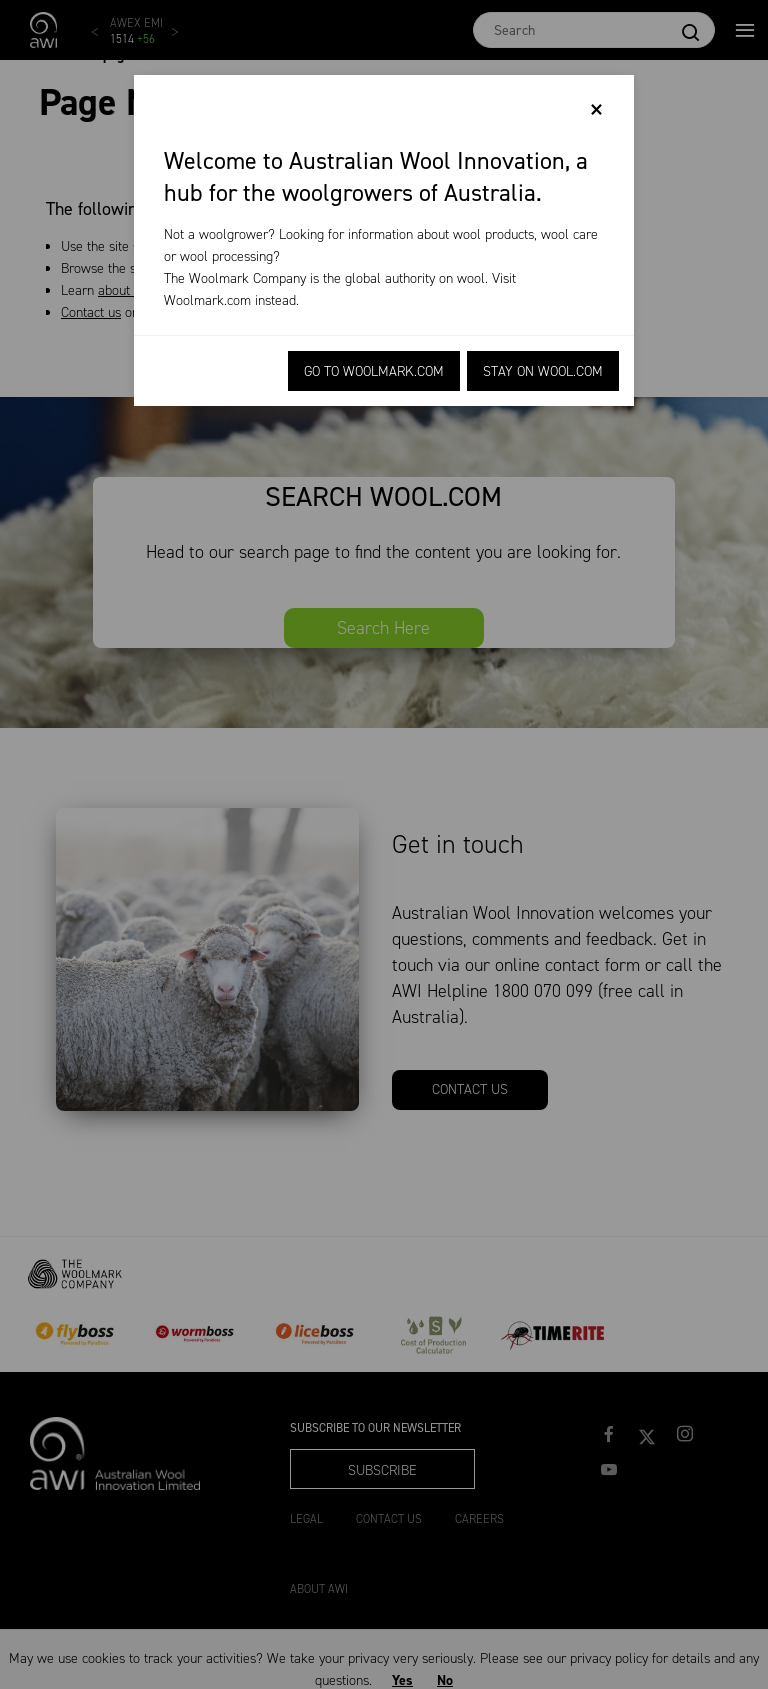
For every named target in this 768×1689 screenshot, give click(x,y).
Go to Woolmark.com (374, 371)
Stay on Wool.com (543, 371)
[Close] (596, 110)
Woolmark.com (207, 300)
